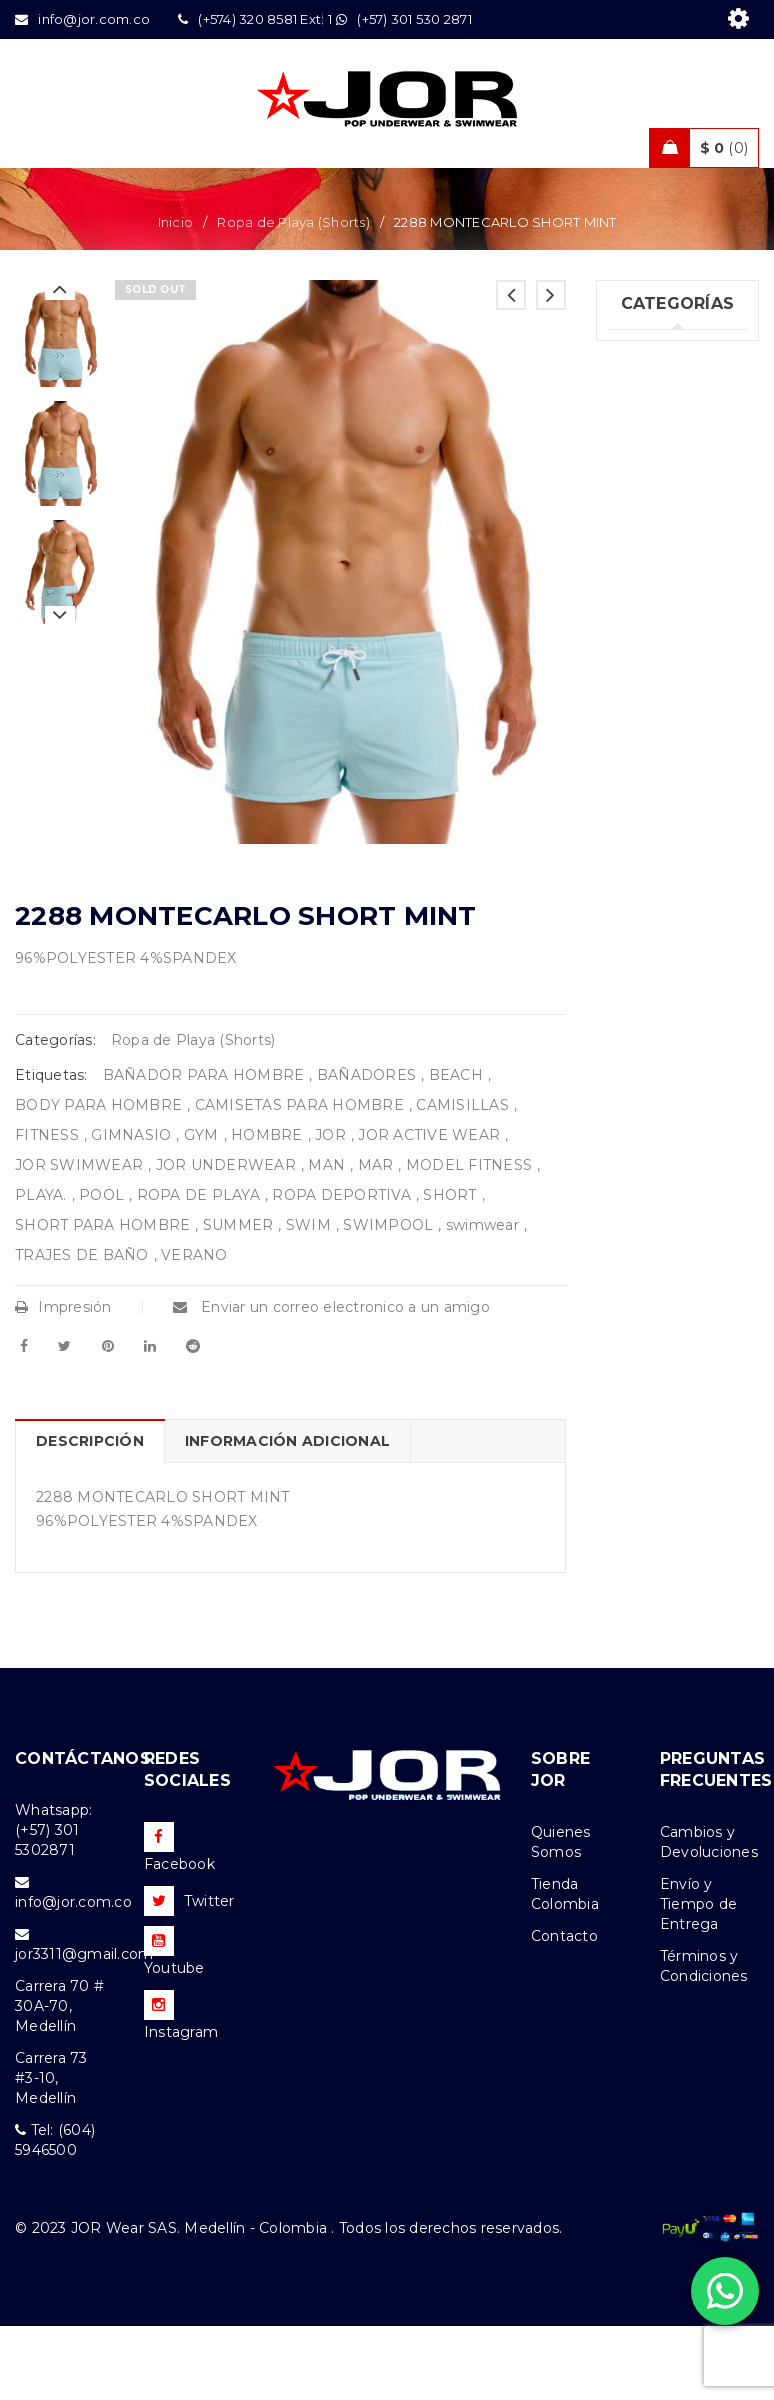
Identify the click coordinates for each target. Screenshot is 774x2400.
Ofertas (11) (647, 793)
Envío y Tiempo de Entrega (698, 1978)
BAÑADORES (366, 1149)
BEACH (456, 1149)
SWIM (308, 1299)
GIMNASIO (131, 1209)
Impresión (63, 1381)
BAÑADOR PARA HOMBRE (204, 1149)
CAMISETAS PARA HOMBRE (299, 1179)
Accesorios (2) (657, 895)
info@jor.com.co (73, 1976)
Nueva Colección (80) (659, 844)
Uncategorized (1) (660, 437)
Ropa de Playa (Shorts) (293, 296)
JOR (330, 1209)
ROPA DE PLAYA (198, 1269)
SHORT (449, 1269)
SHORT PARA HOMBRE (102, 1299)
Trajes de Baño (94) (660, 620)
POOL (101, 1269)
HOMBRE (267, 1209)
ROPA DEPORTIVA (341, 1269)
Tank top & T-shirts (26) (654, 559)
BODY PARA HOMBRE (98, 1179)
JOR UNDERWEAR (226, 1239)
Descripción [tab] (90, 1515)
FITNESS (47, 1209)
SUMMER (238, 1299)
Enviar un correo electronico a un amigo (331, 1381)
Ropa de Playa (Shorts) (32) (659, 742)
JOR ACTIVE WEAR (429, 1209)
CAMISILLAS (462, 1179)
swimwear (482, 1299)
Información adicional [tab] (287, 1515)
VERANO (194, 1329)
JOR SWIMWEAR (79, 1239)
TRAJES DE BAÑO (82, 1329)
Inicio (176, 296)
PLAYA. (41, 1269)
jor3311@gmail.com (84, 2028)
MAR (376, 1239)
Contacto (564, 2010)
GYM (201, 1209)
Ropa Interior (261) (654, 498)
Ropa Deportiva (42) (664, 681)
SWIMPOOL (388, 1299)
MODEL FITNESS (469, 1239)
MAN (326, 1239)
